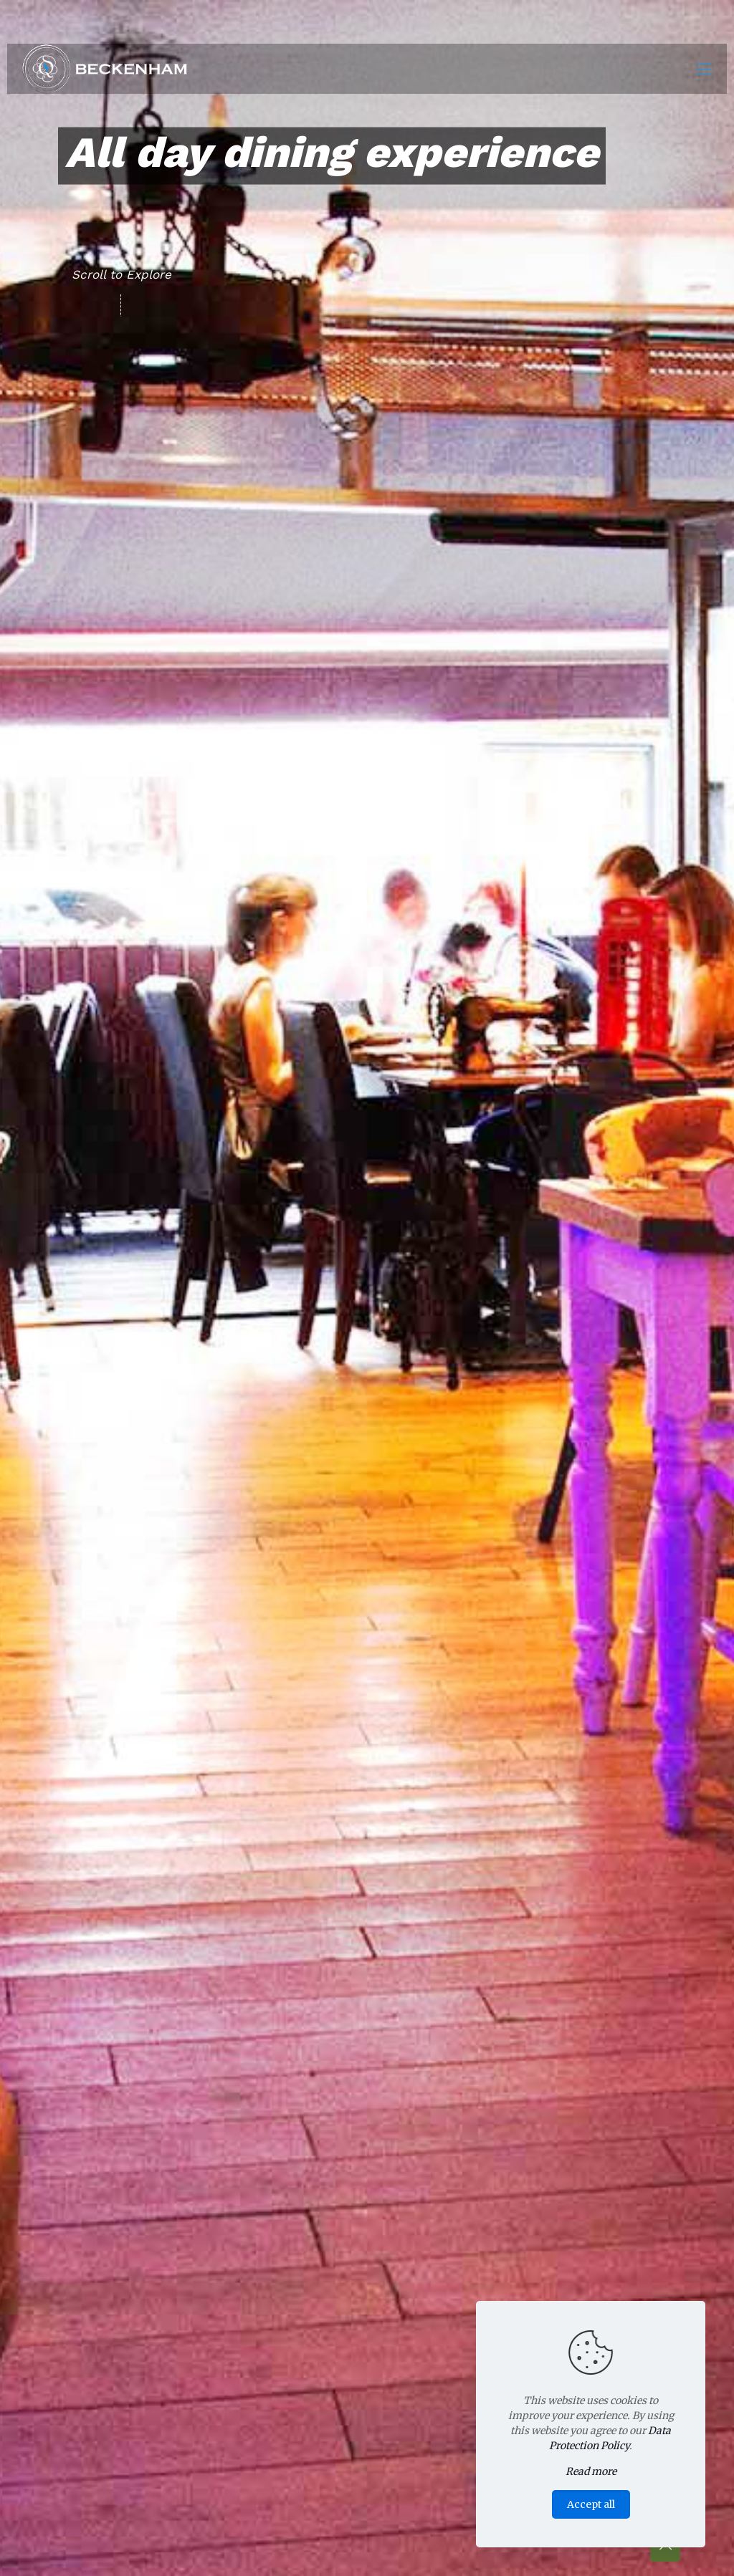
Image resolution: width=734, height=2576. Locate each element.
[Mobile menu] (704, 69)
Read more (591, 2471)
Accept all (591, 2504)
